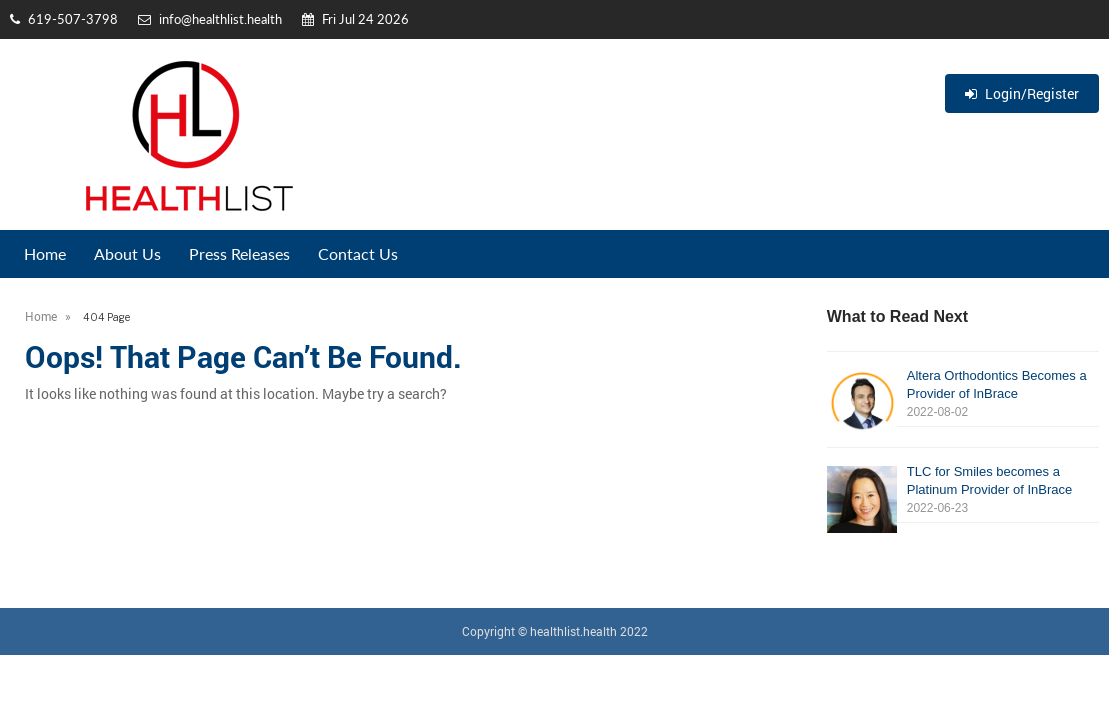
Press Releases (239, 253)
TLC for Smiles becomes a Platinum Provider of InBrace (963, 490)
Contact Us (358, 253)
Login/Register (1022, 93)
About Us (127, 253)
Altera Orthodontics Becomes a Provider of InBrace (963, 394)
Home (45, 253)
